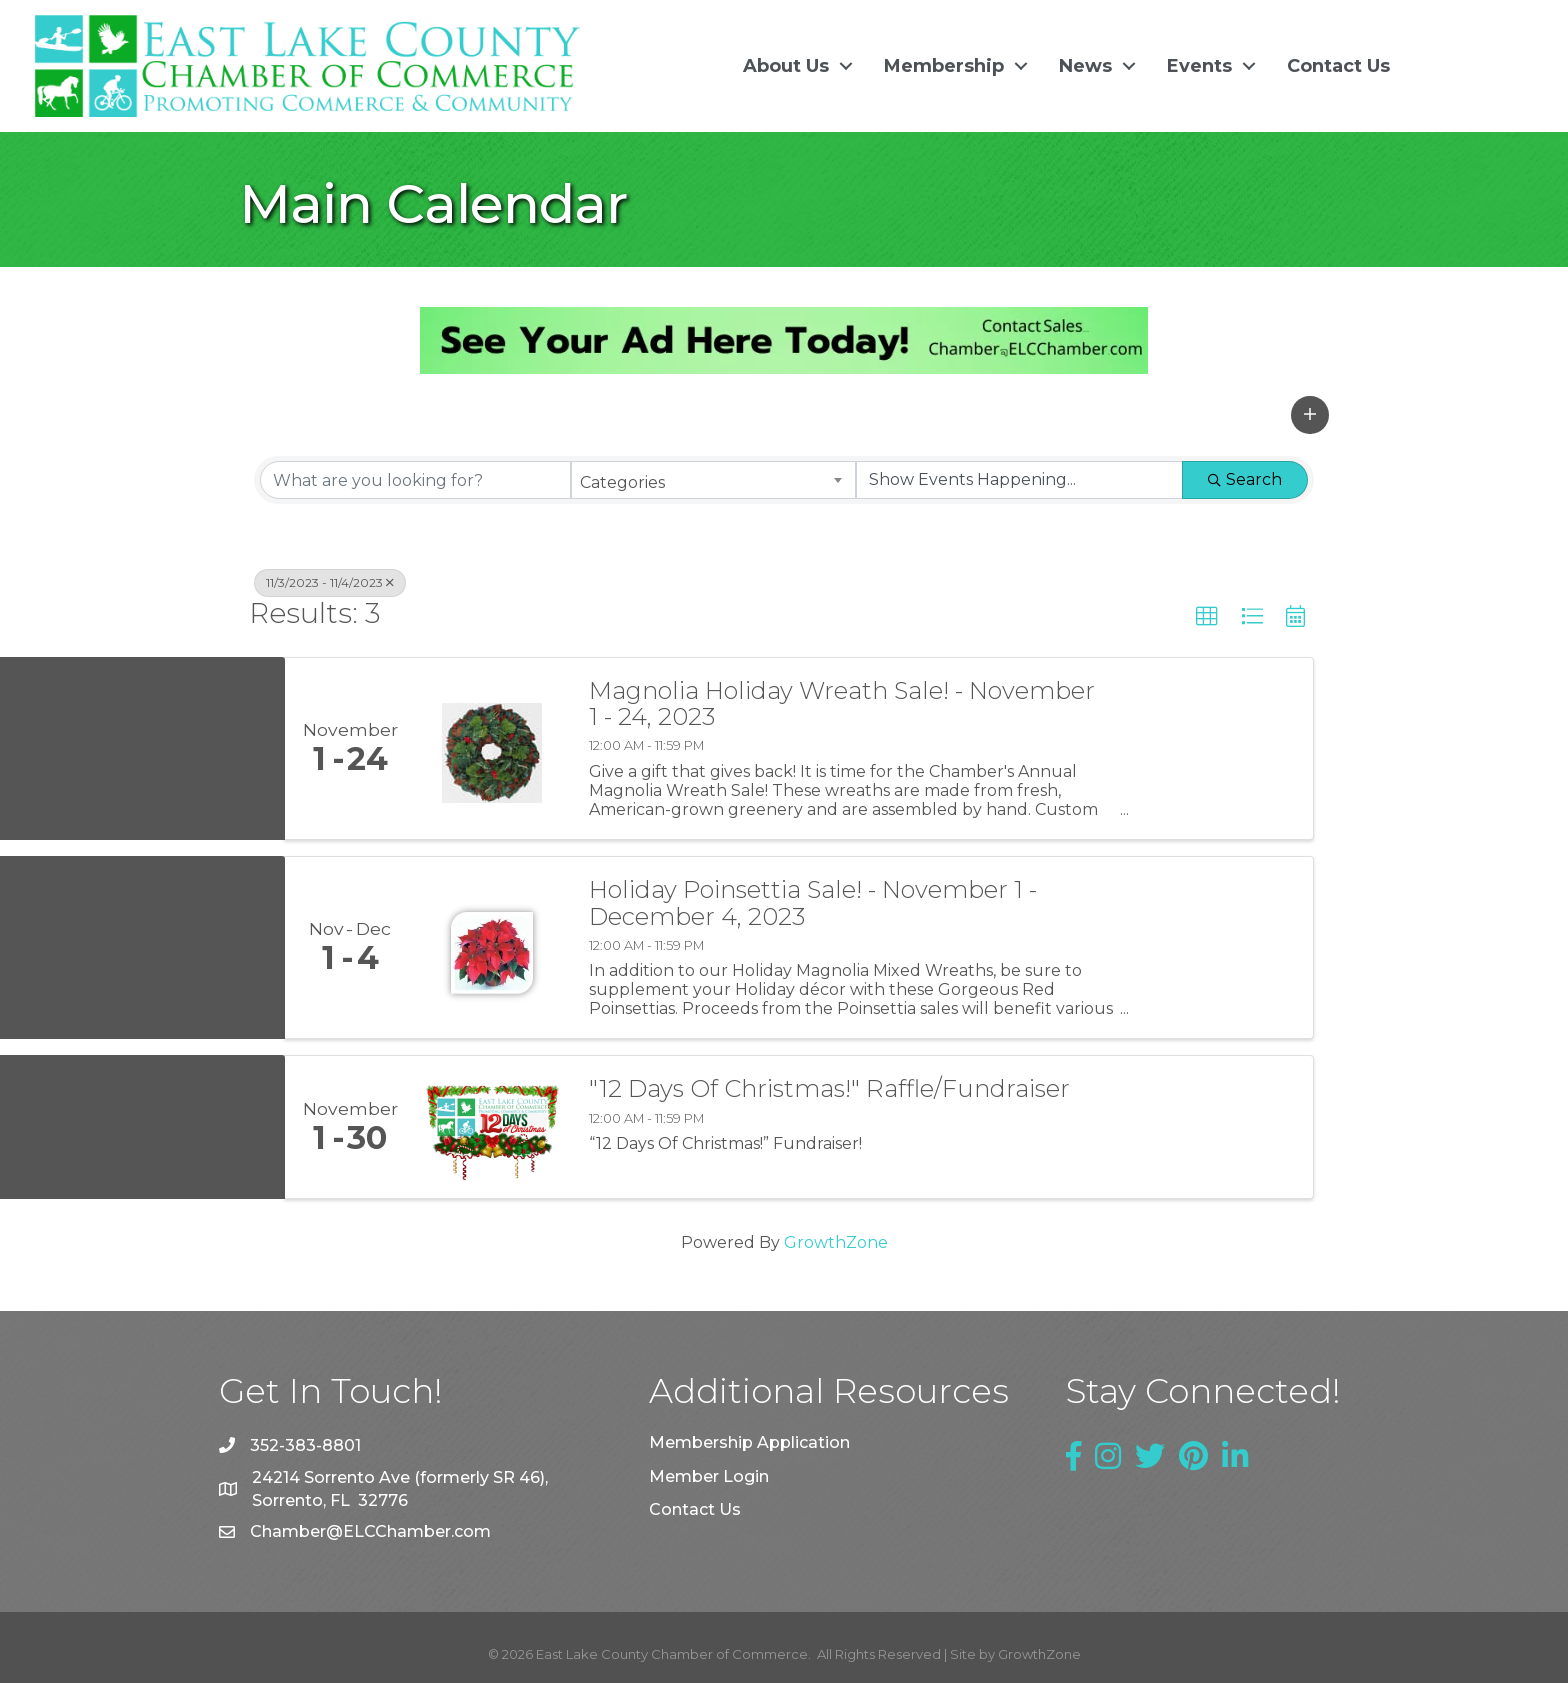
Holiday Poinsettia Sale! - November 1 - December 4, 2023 (813, 902)
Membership (942, 66)
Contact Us (1336, 66)
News (1083, 66)
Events (1197, 66)
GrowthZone (836, 1242)
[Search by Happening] (1019, 480)
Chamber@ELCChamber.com (370, 1531)
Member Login (709, 1475)
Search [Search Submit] (1245, 479)
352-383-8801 (305, 1444)
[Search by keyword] (415, 480)
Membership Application (749, 1442)
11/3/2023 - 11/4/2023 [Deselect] (330, 582)
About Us (784, 66)
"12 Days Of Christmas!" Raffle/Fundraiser (829, 1089)
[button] (1310, 414)
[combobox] (713, 480)
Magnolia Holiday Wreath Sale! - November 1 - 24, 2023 (842, 703)
